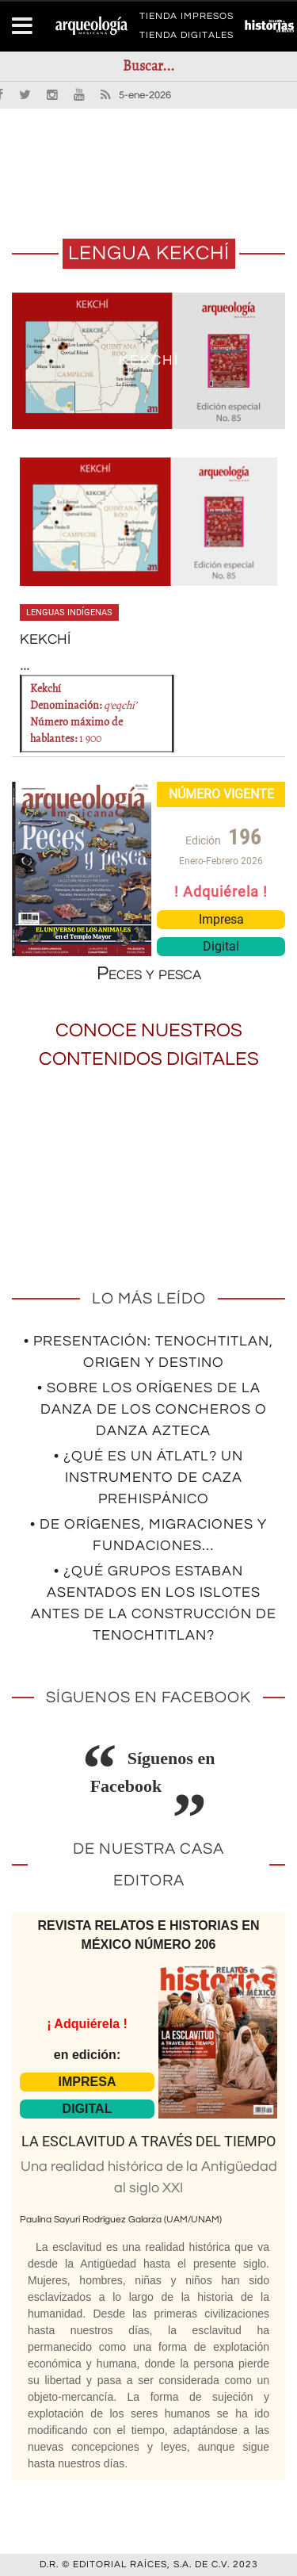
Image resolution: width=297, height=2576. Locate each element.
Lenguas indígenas (69, 612)
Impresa (221, 919)
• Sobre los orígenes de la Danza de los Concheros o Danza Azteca (152, 1409)
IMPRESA (87, 2081)
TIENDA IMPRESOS (186, 19)
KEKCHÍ (149, 360)
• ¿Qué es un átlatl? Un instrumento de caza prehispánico (148, 1477)
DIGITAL (87, 2108)
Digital (221, 946)
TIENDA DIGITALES (186, 38)
